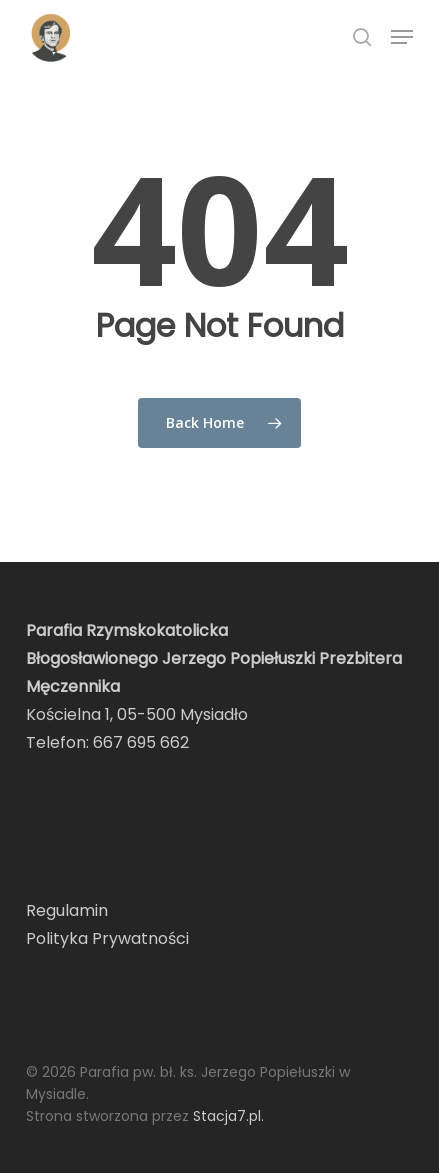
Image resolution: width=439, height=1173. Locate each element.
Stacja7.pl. (228, 1116)
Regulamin (67, 910)
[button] (402, 37)
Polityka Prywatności (107, 938)
